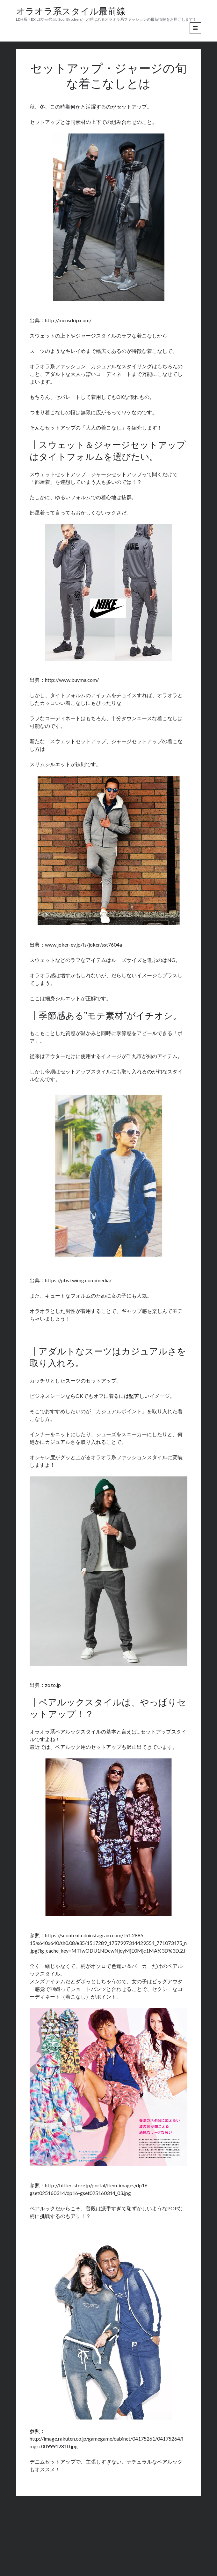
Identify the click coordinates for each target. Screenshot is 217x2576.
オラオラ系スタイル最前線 (71, 12)
